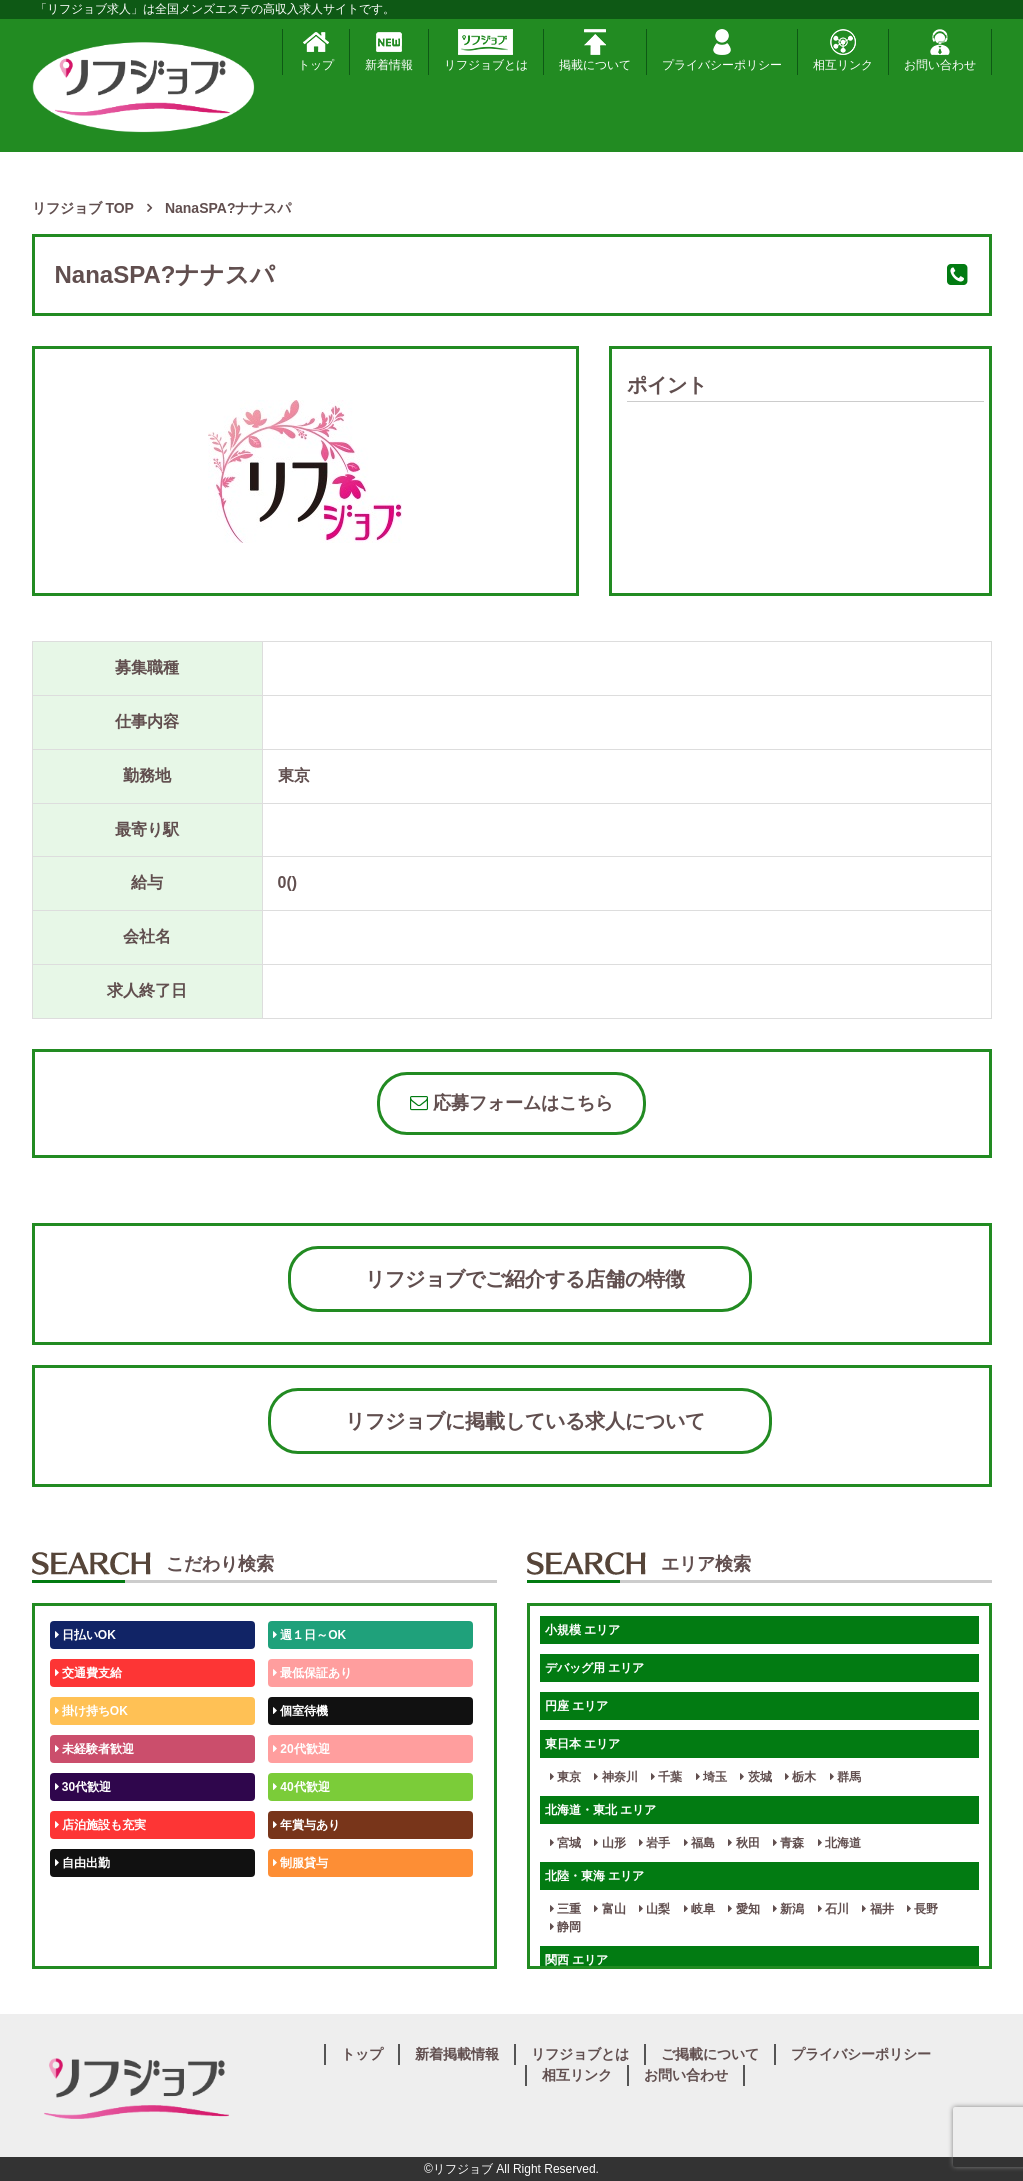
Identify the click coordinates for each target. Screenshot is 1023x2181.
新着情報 (389, 50)
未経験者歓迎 (94, 1749)
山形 (609, 1843)
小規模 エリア (582, 1630)
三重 (565, 1909)
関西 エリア (576, 1960)
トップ (316, 50)
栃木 (800, 1777)
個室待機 (300, 1711)
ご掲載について (710, 2054)
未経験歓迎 (306, 1901)
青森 (788, 1843)
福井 (877, 1909)
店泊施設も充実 (100, 1825)
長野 (922, 1909)
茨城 (755, 1777)
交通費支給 (88, 1673)
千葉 (666, 1777)
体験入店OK (91, 1939)
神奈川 (615, 1777)
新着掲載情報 (457, 2054)
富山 (609, 1909)
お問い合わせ (940, 50)
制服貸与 (300, 1863)
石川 (833, 1909)
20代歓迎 (301, 1749)
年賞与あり (306, 1825)
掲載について (595, 50)
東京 (565, 1777)
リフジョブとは (486, 50)
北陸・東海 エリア (594, 1876)
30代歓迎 (83, 1787)
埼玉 (711, 1777)
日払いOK (85, 1635)
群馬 (845, 1777)
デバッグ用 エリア (594, 1668)
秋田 (743, 1843)
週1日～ (298, 1939)
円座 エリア (576, 1706)
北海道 (839, 1843)
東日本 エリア (582, 1744)
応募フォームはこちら (511, 1103)
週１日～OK (309, 1635)
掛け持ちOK (91, 1711)
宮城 (565, 1843)
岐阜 (699, 1909)
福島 (699, 1843)
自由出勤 (82, 1863)
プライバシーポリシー (722, 50)
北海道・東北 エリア (600, 1810)
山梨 (654, 1909)
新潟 (788, 1909)
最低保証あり (312, 1673)
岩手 (654, 1843)
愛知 (743, 1909)
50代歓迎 (83, 1901)
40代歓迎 (301, 1787)
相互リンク (843, 50)
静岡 (565, 1927)
